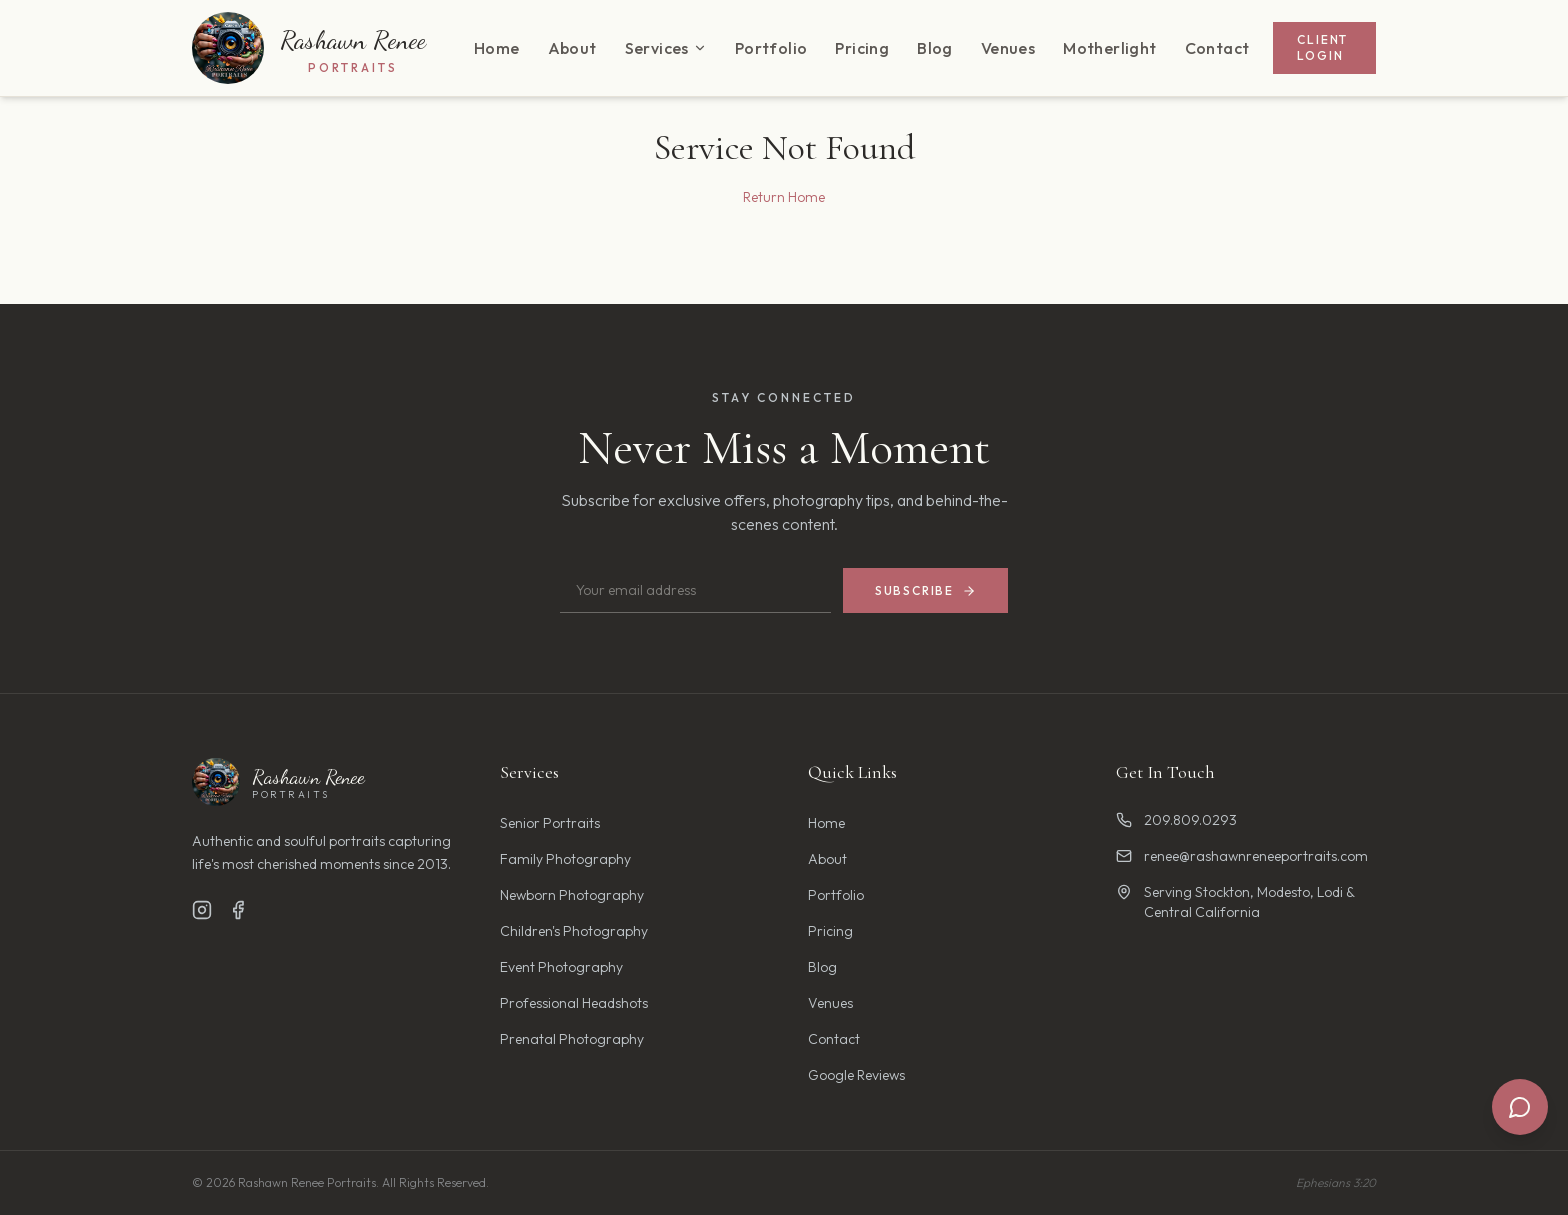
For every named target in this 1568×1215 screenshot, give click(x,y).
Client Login (1322, 47)
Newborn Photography (572, 895)
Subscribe (925, 590)
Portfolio (771, 48)
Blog (935, 48)
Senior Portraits (550, 823)
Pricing (862, 48)
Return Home (784, 197)
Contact (1217, 48)
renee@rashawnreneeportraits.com (1242, 856)
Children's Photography (574, 931)
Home (497, 48)
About (572, 48)
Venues (1008, 48)
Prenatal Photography (572, 1039)
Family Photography (565, 859)
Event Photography (561, 967)
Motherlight (1109, 48)
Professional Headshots (574, 1003)
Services (666, 48)
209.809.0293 (1176, 820)
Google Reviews (856, 1075)
